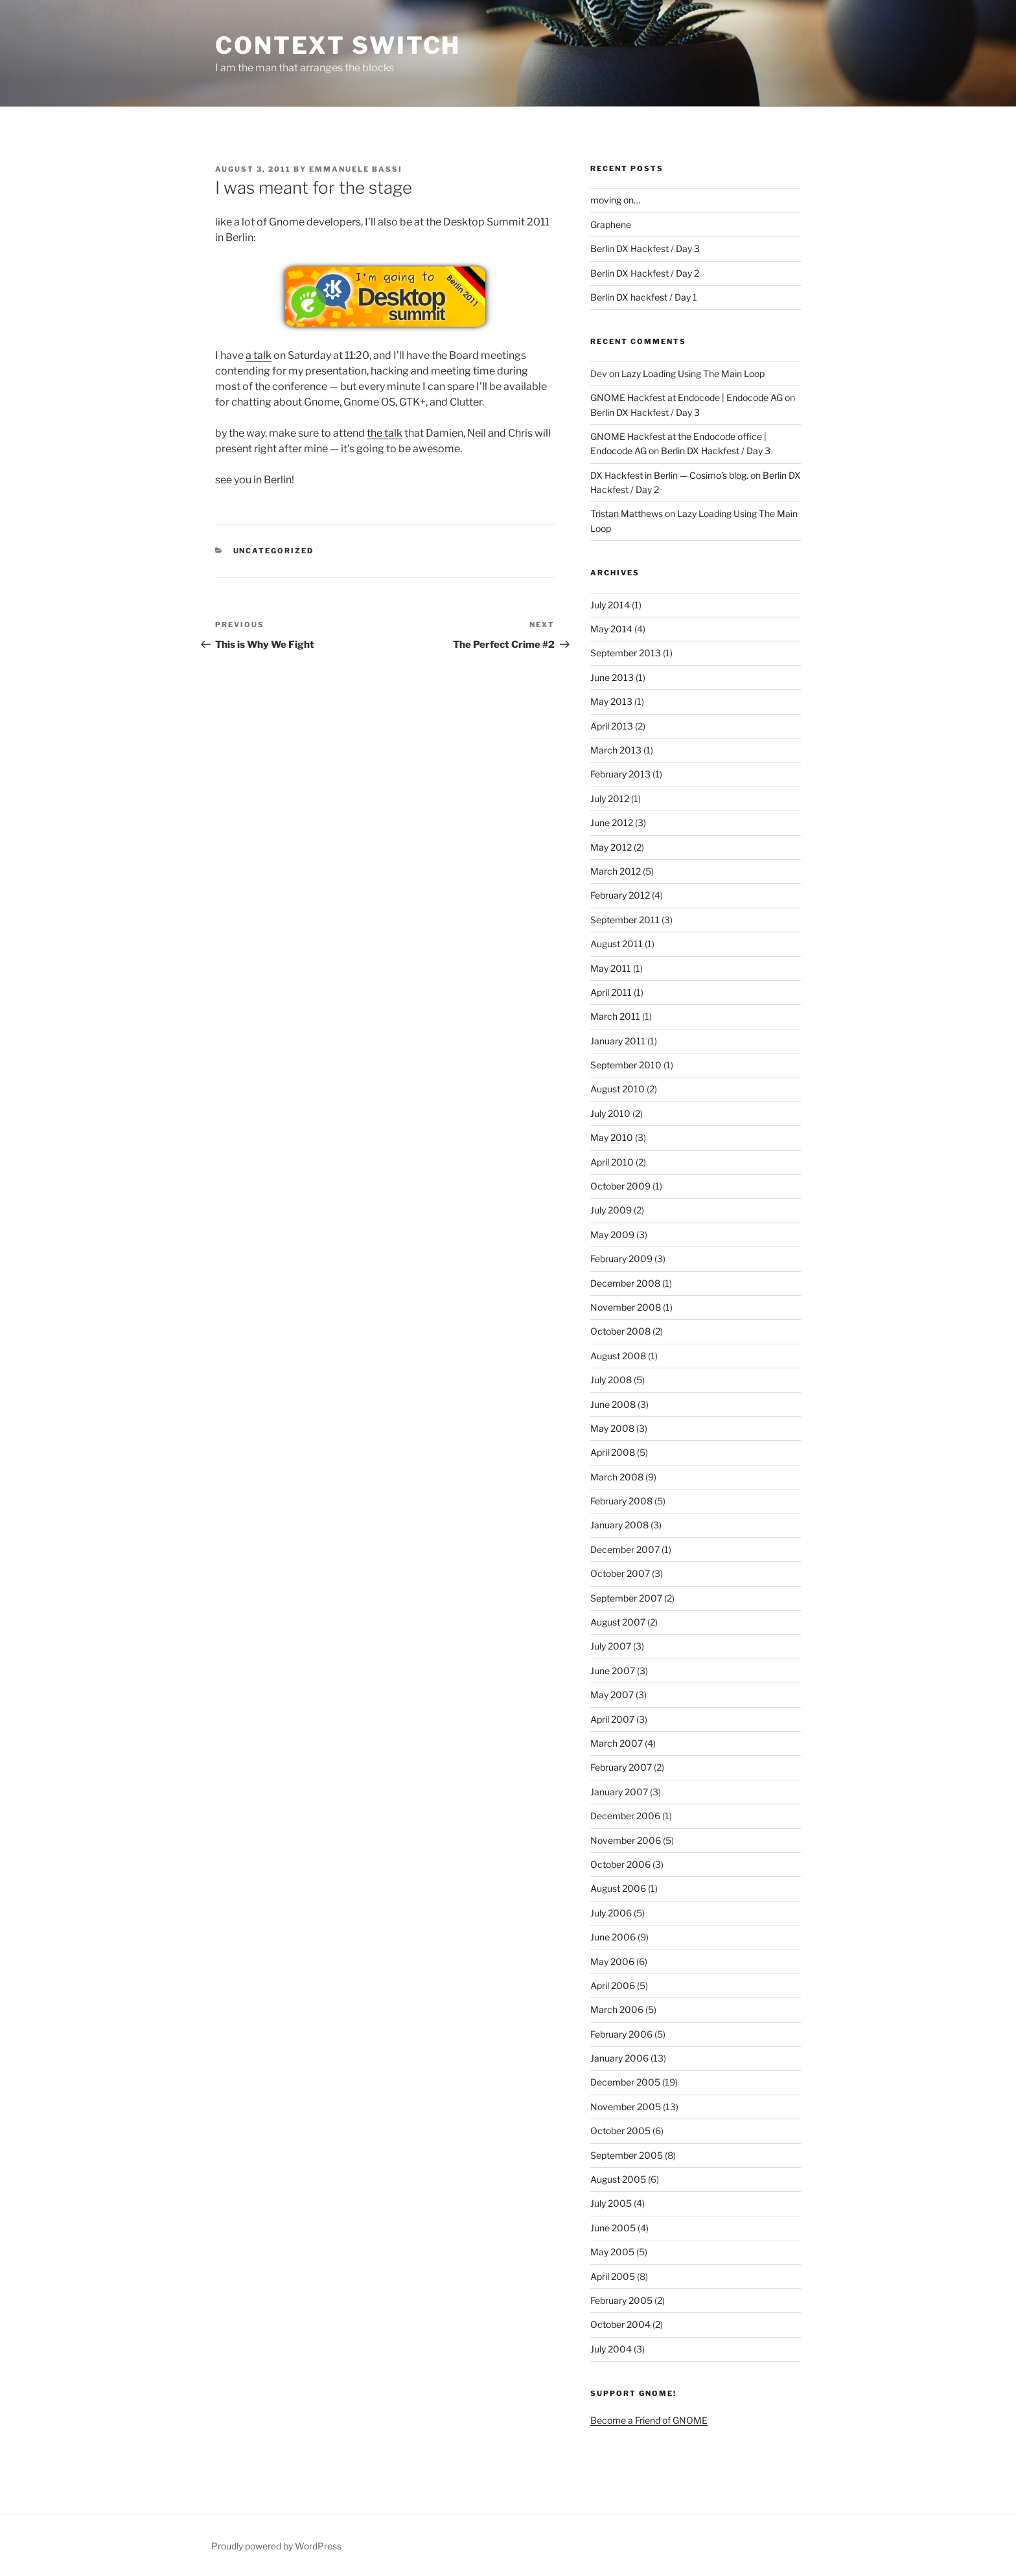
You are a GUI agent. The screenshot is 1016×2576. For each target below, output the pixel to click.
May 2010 (611, 1137)
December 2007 (625, 1549)
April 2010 (612, 1161)
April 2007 (612, 1719)
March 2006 (616, 2009)
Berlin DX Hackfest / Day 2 (644, 273)
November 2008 (625, 1307)
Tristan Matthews (626, 513)
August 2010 (617, 1088)
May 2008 (612, 1428)
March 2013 (615, 749)
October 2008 (620, 1331)
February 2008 (621, 1500)
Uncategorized (273, 550)
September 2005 (626, 2155)
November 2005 (625, 2106)
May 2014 (611, 628)
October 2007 (620, 1573)
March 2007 (616, 1743)
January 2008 (619, 1524)
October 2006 (620, 1864)
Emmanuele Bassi (355, 169)
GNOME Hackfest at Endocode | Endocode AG (686, 397)
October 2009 (620, 1185)
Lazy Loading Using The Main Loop (693, 373)
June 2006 (613, 1936)
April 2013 (611, 725)
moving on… (615, 199)
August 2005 (618, 2179)
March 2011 (615, 1016)
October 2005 (620, 2130)
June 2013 (612, 677)
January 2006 (619, 2058)
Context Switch (338, 45)
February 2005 (621, 2300)
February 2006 (621, 2034)
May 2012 (611, 847)
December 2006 (625, 1815)
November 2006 (625, 1840)
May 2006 (612, 1961)
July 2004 (611, 2348)
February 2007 (621, 1767)
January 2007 (619, 1791)
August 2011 (616, 943)
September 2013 (625, 652)
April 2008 (612, 1452)
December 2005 (625, 2081)
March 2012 (615, 871)
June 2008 (613, 1404)
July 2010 (610, 1113)
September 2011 (625, 919)
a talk (258, 355)
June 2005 (613, 2227)
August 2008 (618, 1355)
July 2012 (609, 798)
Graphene (610, 224)
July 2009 (611, 1209)
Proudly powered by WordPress (276, 2545)
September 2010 (626, 1064)
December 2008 (625, 1283)
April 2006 (612, 1985)
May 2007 (612, 1694)
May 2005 (612, 2251)
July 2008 (611, 1379)
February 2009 (621, 1258)
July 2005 (611, 2203)
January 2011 (617, 1040)
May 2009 (612, 1234)
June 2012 (611, 822)
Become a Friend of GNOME (649, 2420)
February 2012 (620, 895)
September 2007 (626, 1598)
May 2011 (610, 968)
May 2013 (611, 701)
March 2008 (616, 1476)
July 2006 (611, 1912)
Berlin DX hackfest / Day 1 (643, 297)
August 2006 (618, 1888)
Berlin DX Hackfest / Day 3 (645, 248)
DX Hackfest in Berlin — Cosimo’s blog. (669, 475)
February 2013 (620, 773)
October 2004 (620, 2324)
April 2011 (611, 992)
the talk (384, 433)
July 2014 (610, 604)
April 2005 (612, 2276)
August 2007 (617, 1621)
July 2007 (610, 1645)
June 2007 (612, 1670)
